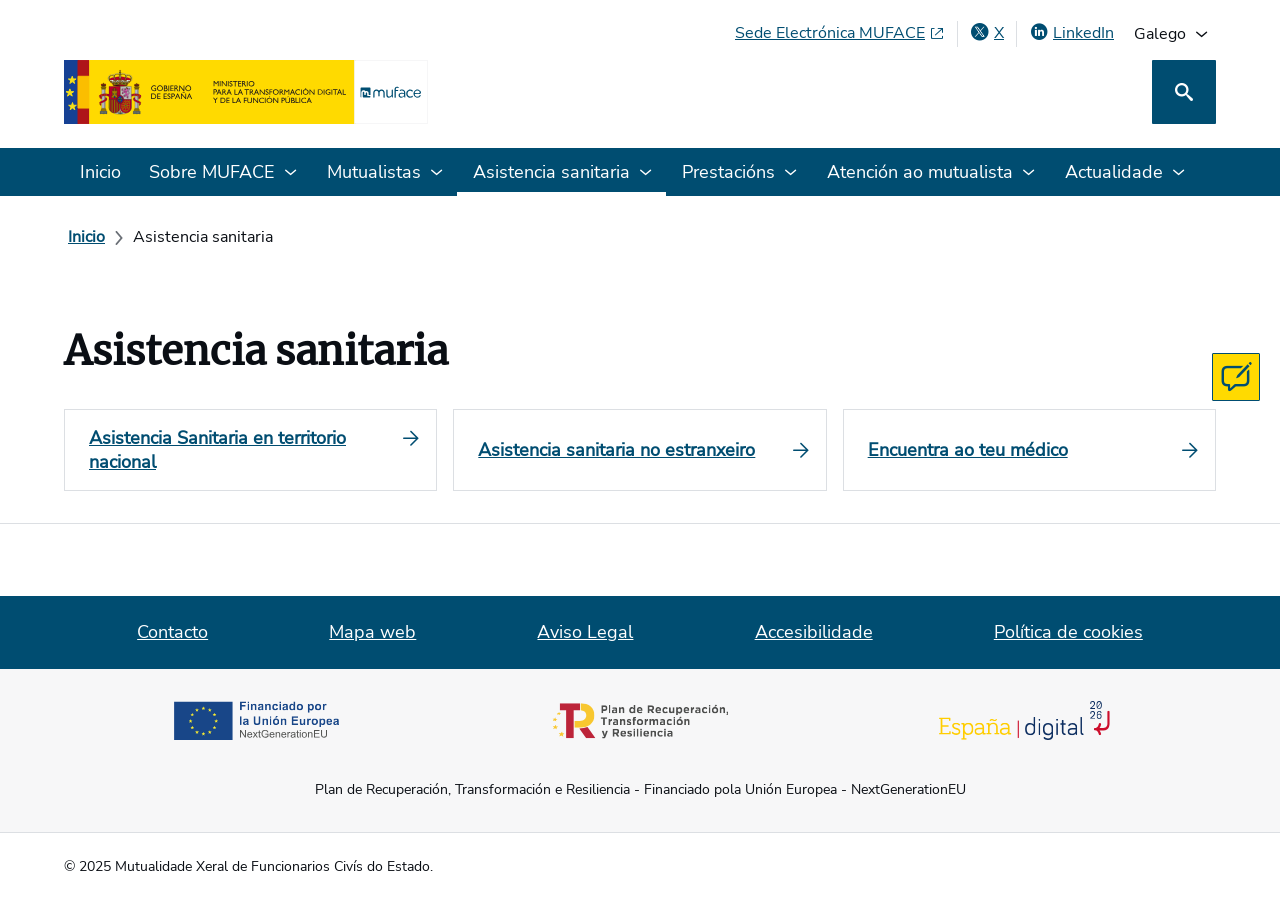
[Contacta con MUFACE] (1236, 377)
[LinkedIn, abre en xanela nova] (1071, 33)
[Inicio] (86, 237)
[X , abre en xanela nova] (987, 33)
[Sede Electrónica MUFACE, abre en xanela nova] (840, 33)
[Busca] (1184, 92)
